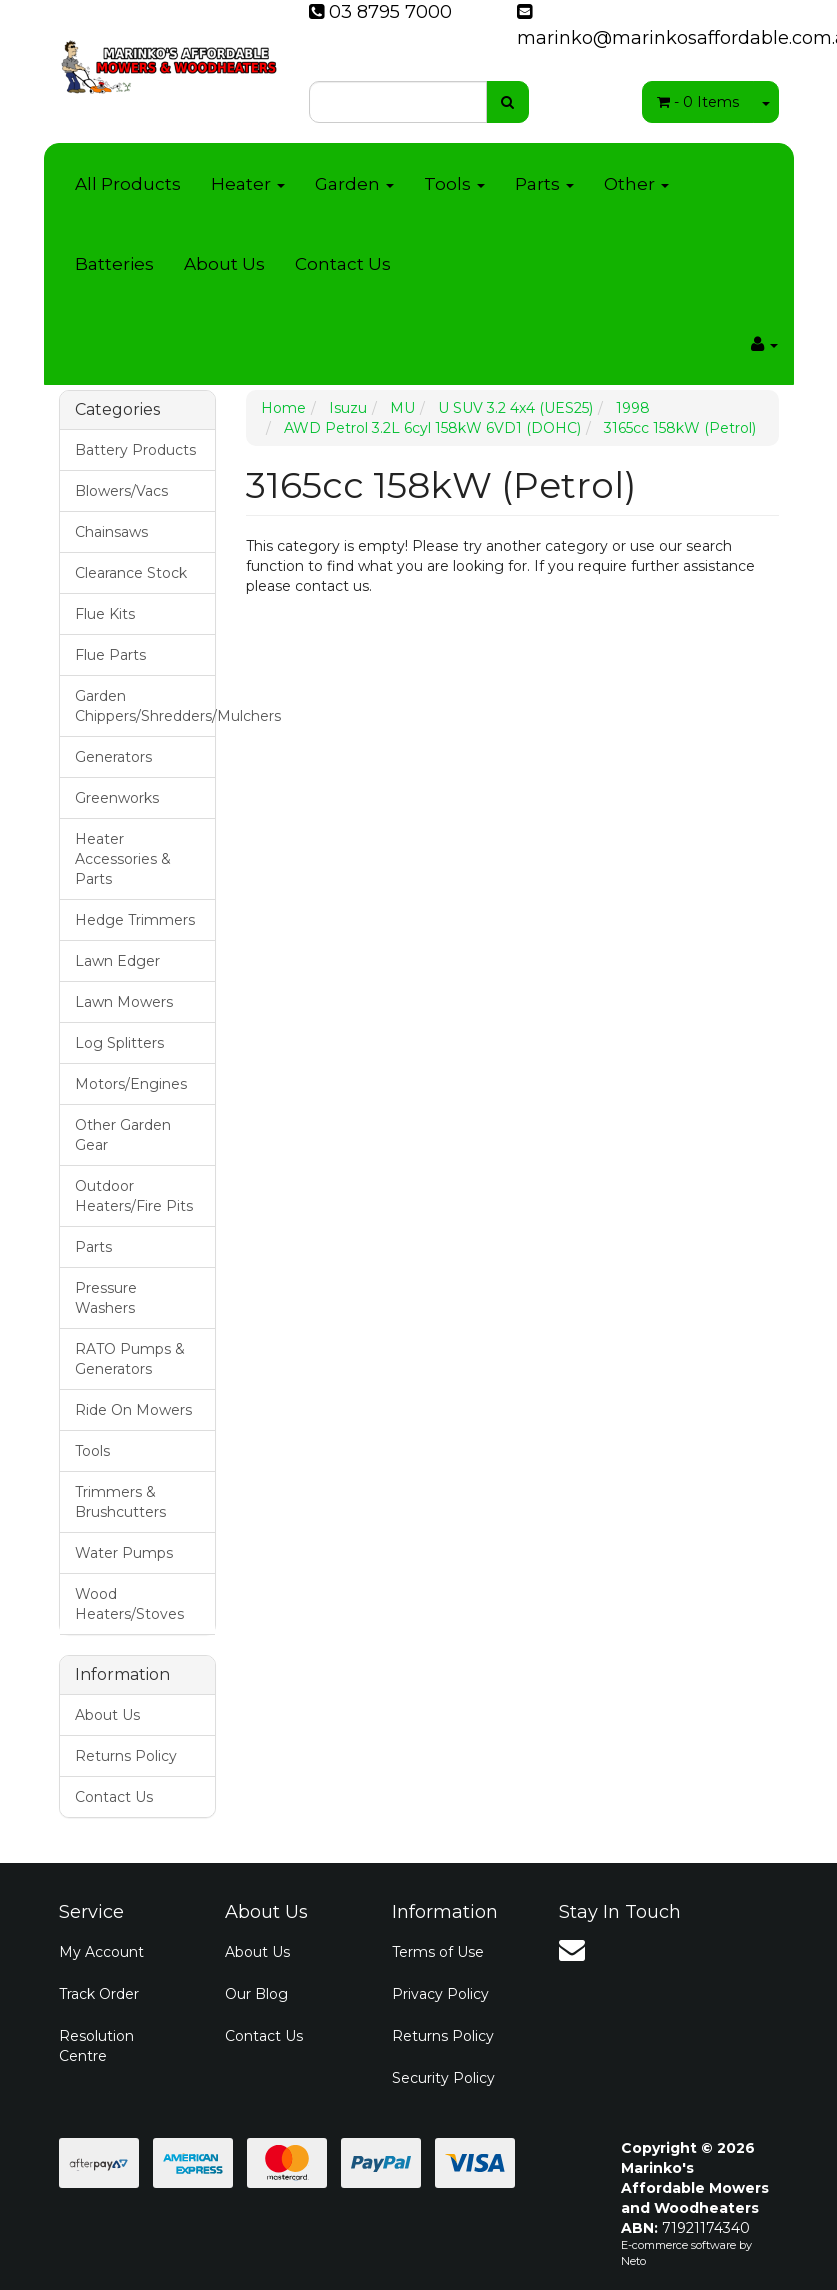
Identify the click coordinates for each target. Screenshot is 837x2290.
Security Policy (443, 2078)
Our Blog (256, 1994)
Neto (633, 2261)
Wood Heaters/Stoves (129, 1604)
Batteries (114, 264)
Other (636, 184)
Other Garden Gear (123, 1135)
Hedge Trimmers (135, 920)
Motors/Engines (131, 1084)
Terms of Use (438, 1952)
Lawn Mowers (124, 1002)
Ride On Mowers (133, 1410)
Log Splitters (119, 1043)
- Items (698, 102)
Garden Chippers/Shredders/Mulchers (145, 706)
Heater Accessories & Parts (123, 859)
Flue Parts (110, 655)
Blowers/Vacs (121, 491)
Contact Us (343, 264)
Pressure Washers (106, 1298)
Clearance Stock (131, 573)
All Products (128, 184)
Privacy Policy (440, 1994)
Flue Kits (105, 614)
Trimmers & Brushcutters (120, 1502)
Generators (113, 757)
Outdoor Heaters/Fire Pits (134, 1196)
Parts (544, 184)
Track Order (99, 1994)
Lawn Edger (117, 961)
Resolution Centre (96, 2046)
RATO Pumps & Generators (130, 1359)
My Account (101, 1952)
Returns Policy (126, 1756)
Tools (454, 184)
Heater (248, 184)
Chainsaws (111, 532)
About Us (224, 264)
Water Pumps (124, 1553)
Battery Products (135, 450)
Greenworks (117, 798)
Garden (354, 184)
